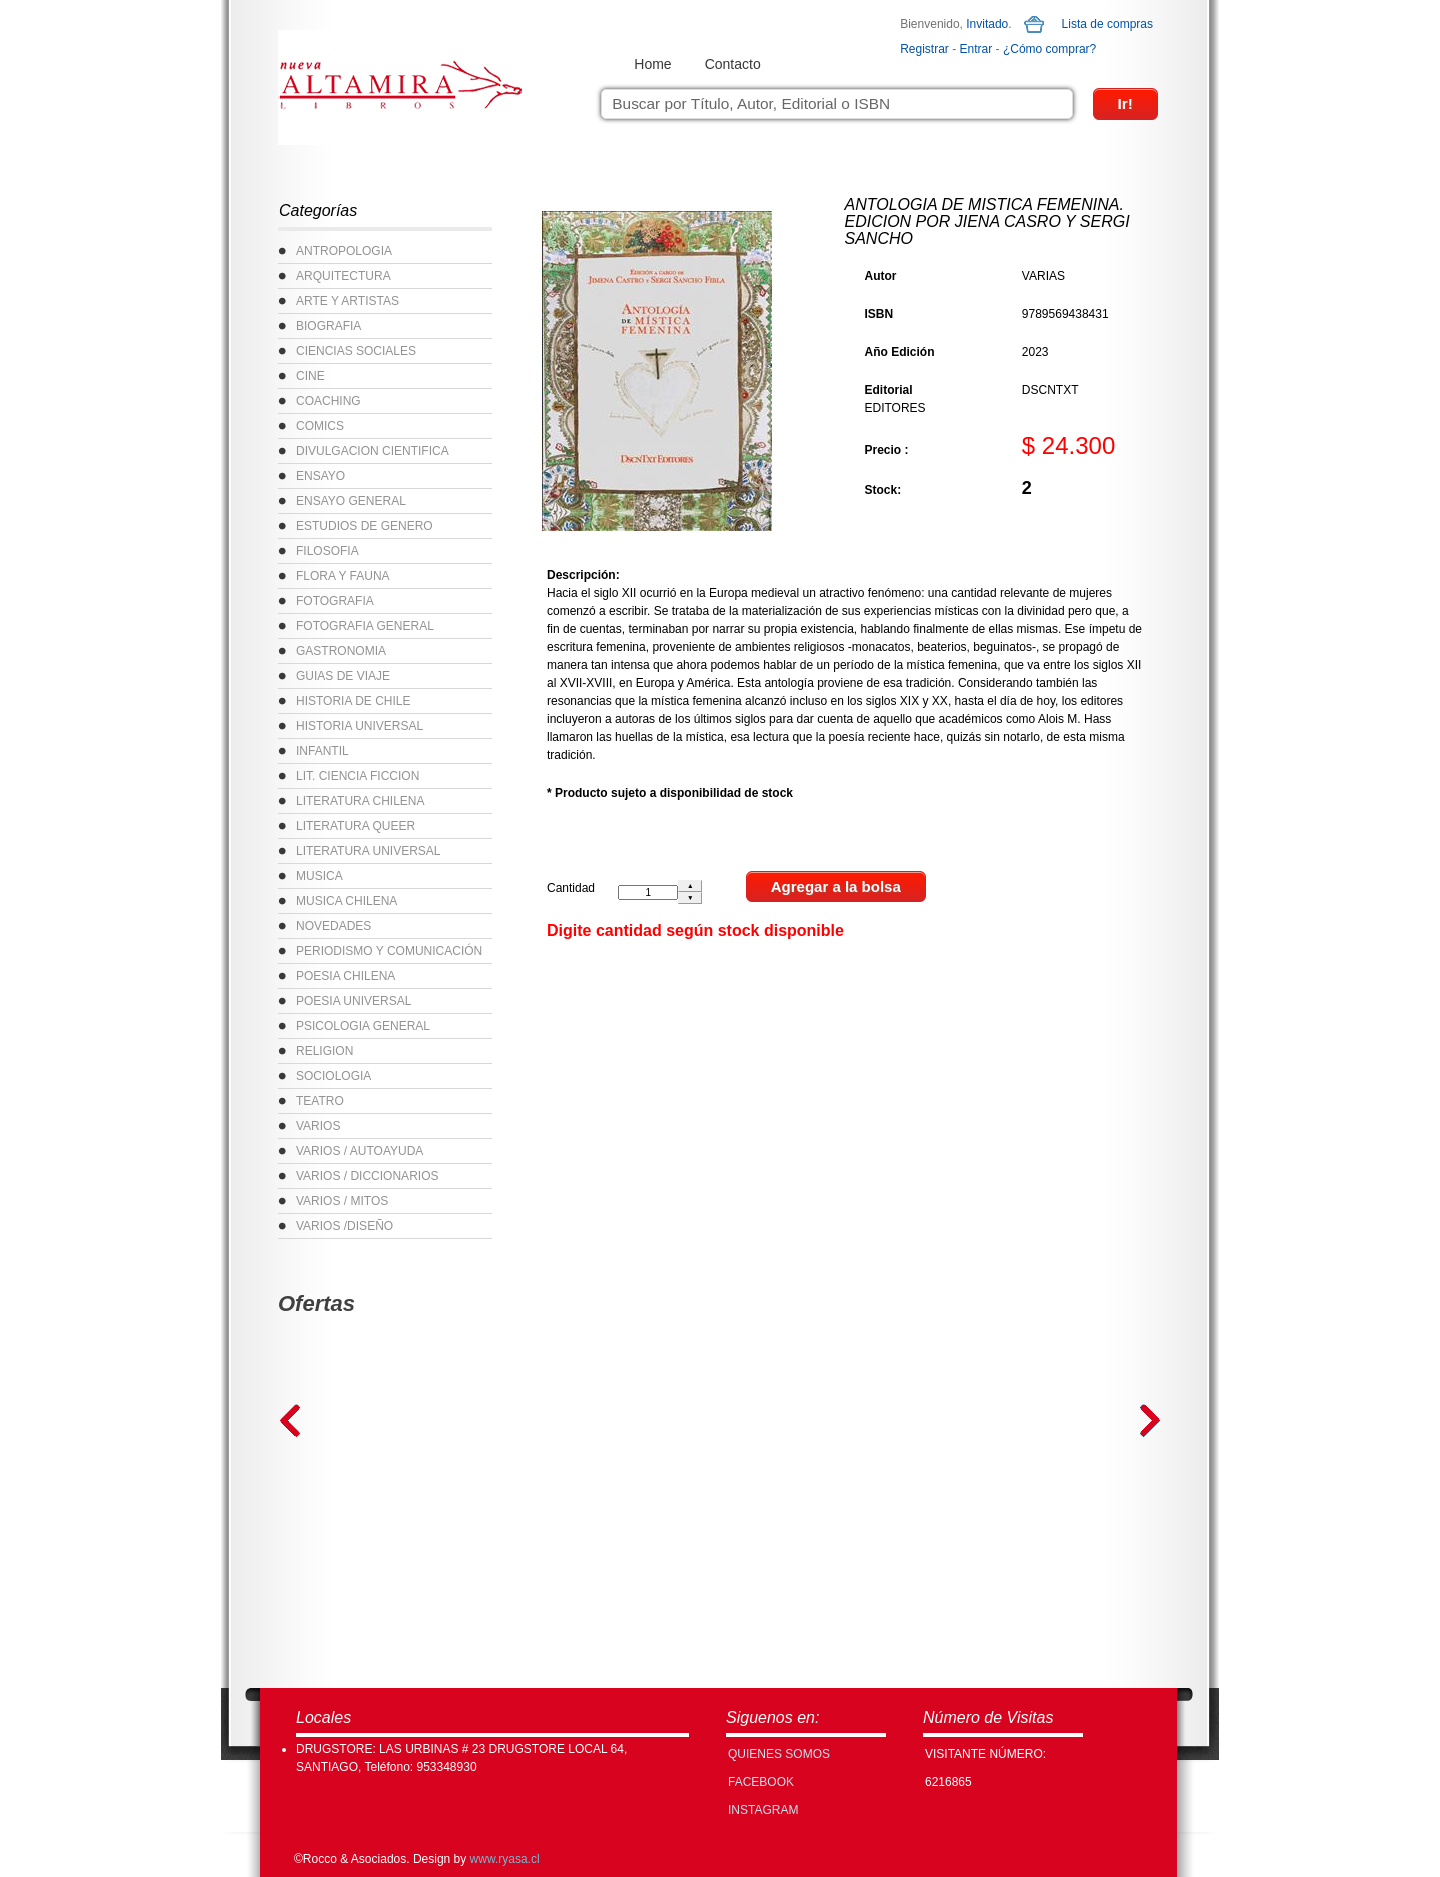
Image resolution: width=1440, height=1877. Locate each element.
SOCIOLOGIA (333, 1076)
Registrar (924, 49)
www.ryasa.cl (505, 1859)
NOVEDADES (333, 926)
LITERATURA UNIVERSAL (368, 851)
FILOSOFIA (327, 551)
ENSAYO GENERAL (351, 501)
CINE (310, 376)
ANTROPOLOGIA (344, 251)
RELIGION (324, 1051)
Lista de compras (1107, 24)
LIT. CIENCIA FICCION (357, 776)
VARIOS (318, 1126)
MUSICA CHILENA (346, 901)
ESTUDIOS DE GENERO (364, 526)
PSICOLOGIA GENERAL (363, 1026)
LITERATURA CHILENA (360, 801)
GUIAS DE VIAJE (343, 676)
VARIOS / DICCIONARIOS (367, 1176)
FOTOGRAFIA (335, 601)
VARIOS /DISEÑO (344, 1226)
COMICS (320, 426)
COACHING (328, 401)
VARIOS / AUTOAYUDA (359, 1151)
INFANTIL (322, 751)
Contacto (733, 64)
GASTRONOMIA (341, 651)
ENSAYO (320, 476)
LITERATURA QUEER (355, 826)
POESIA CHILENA (345, 976)
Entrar (976, 49)
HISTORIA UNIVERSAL (359, 726)
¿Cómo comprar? (1049, 49)
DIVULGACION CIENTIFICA (372, 451)
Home (652, 64)
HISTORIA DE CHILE (353, 701)
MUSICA (319, 876)
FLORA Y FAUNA (343, 576)
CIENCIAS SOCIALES (356, 351)
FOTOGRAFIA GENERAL (365, 626)
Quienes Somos (779, 1754)
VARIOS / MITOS (342, 1201)
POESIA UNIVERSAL (353, 1001)
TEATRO (320, 1101)
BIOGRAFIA (328, 326)
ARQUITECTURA (343, 276)
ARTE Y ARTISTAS (347, 301)
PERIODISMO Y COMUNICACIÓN (389, 951)
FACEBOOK (761, 1782)
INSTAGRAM (763, 1810)
